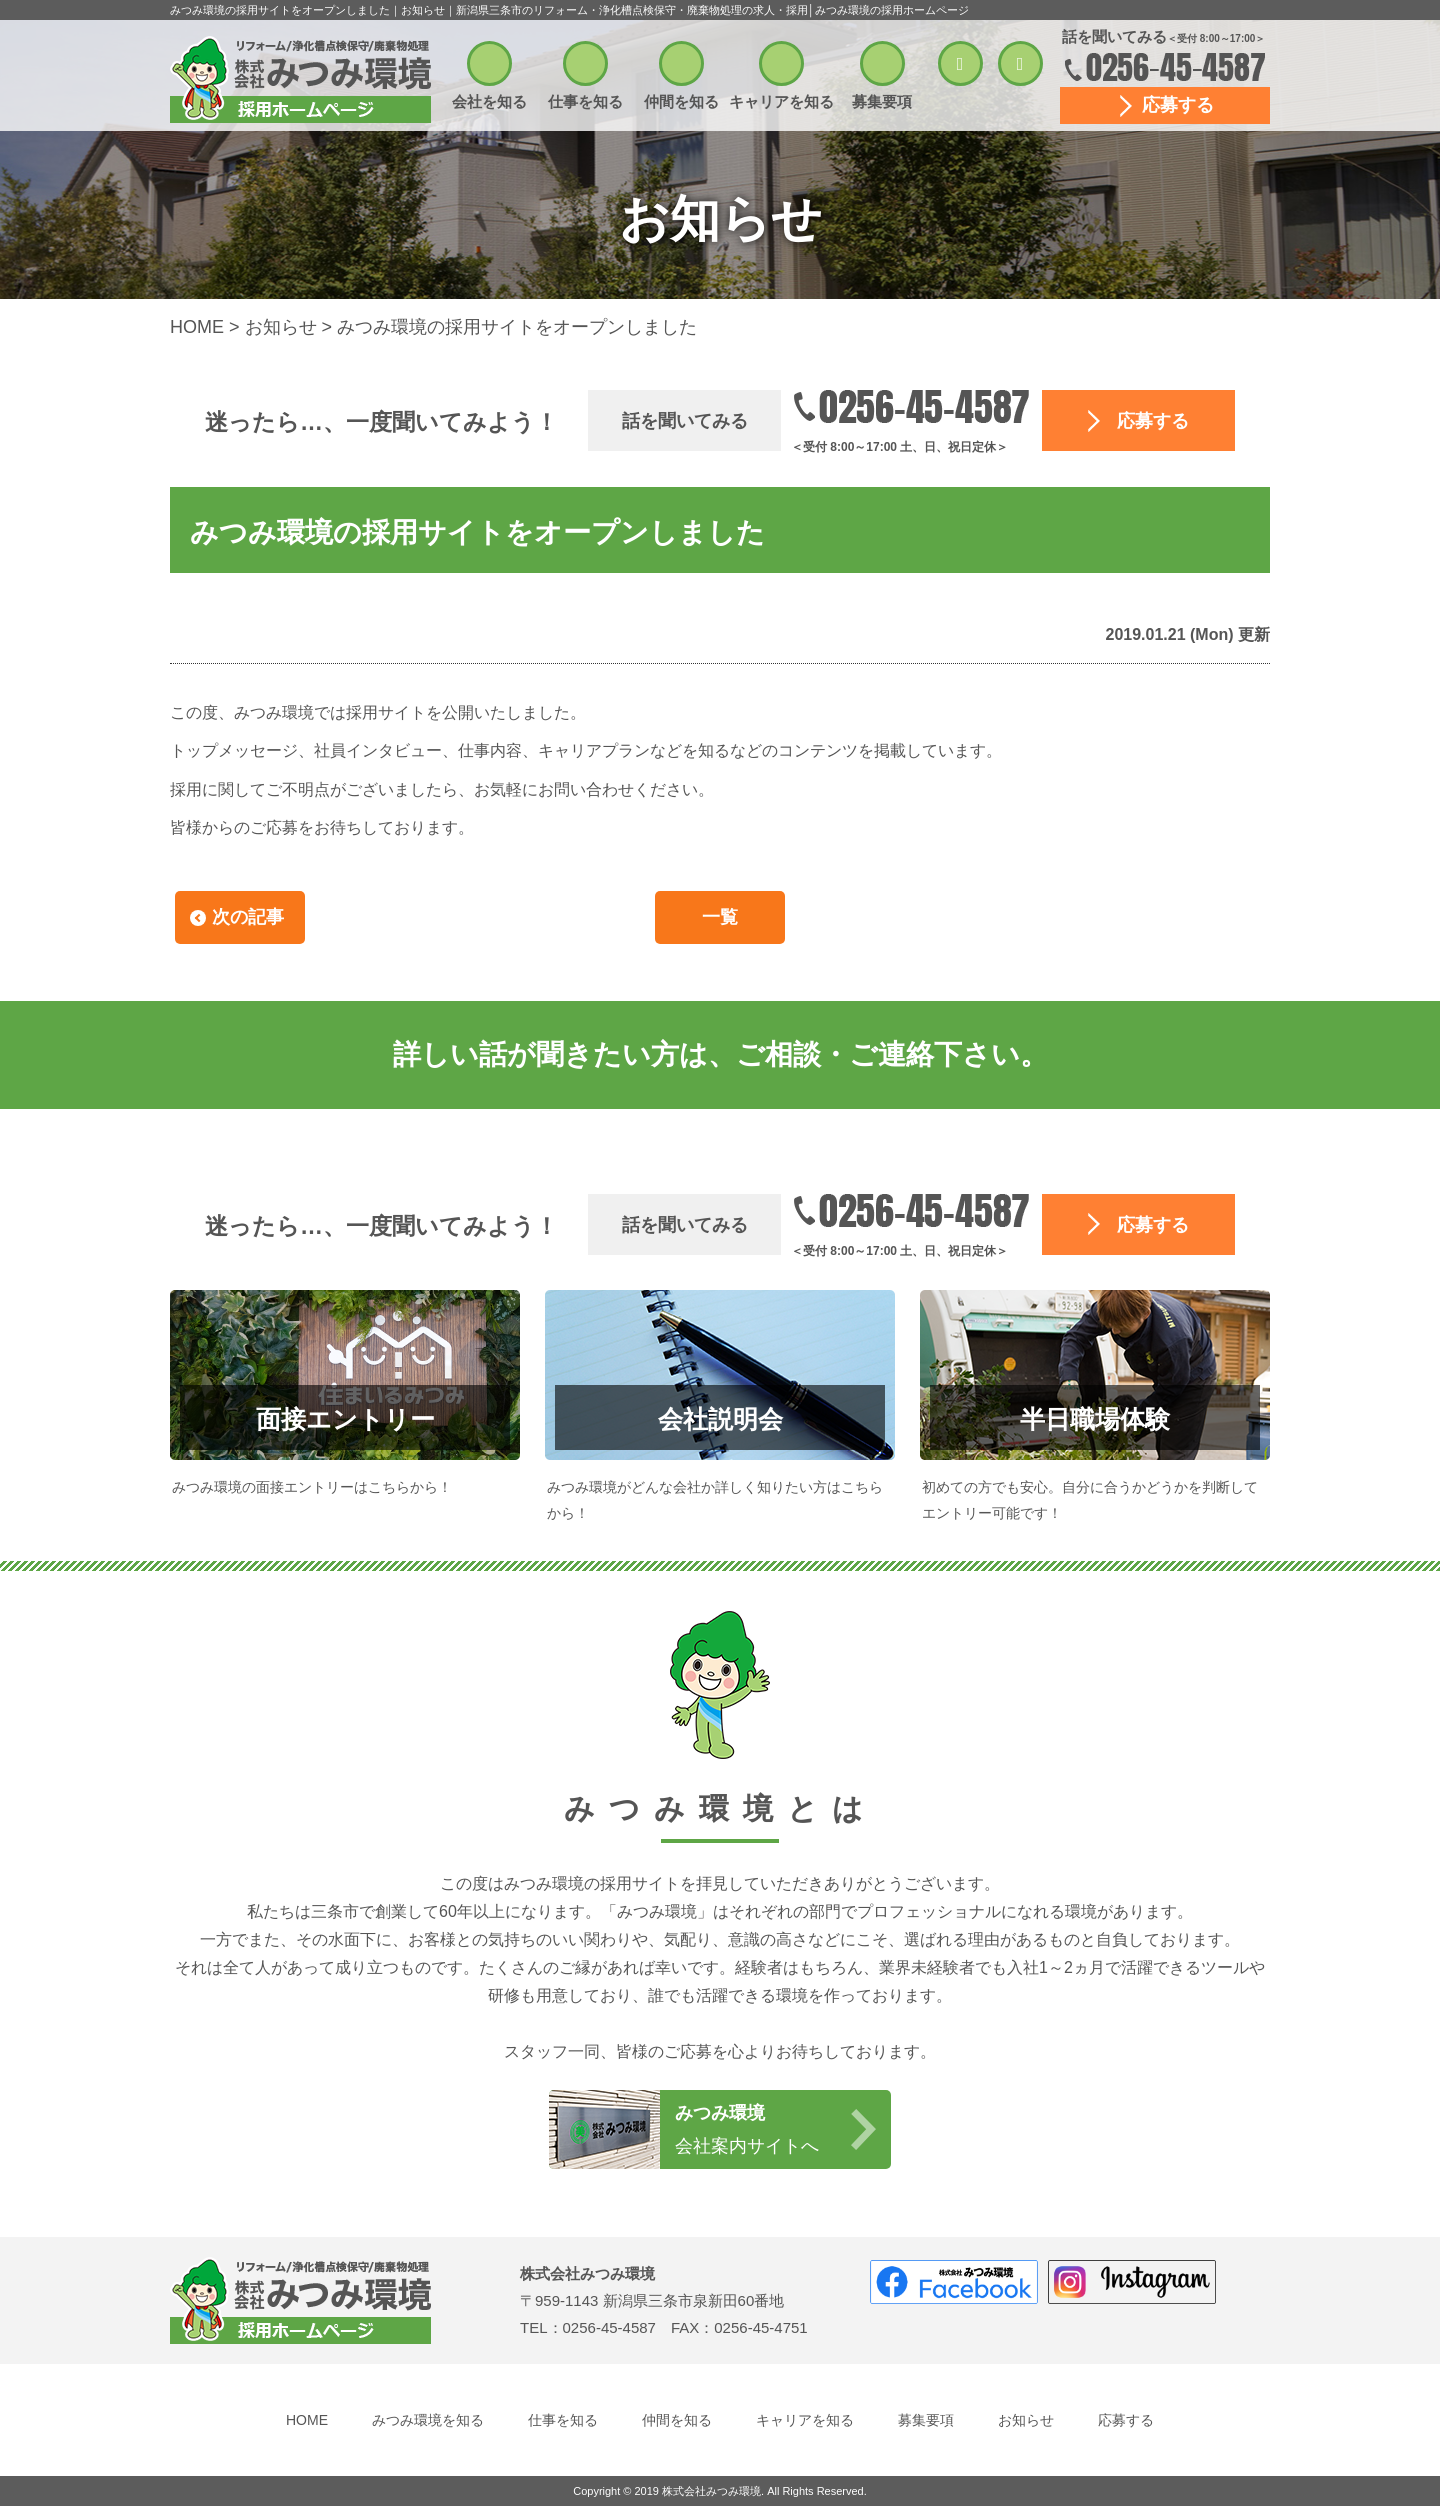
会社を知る (489, 101)
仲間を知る (681, 101)
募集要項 (882, 101)
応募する (1178, 105)
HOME (307, 2420)
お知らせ (1026, 2420)
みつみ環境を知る (428, 2420)
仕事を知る (585, 101)
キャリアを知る (781, 101)
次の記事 (248, 917)
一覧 (720, 917)
